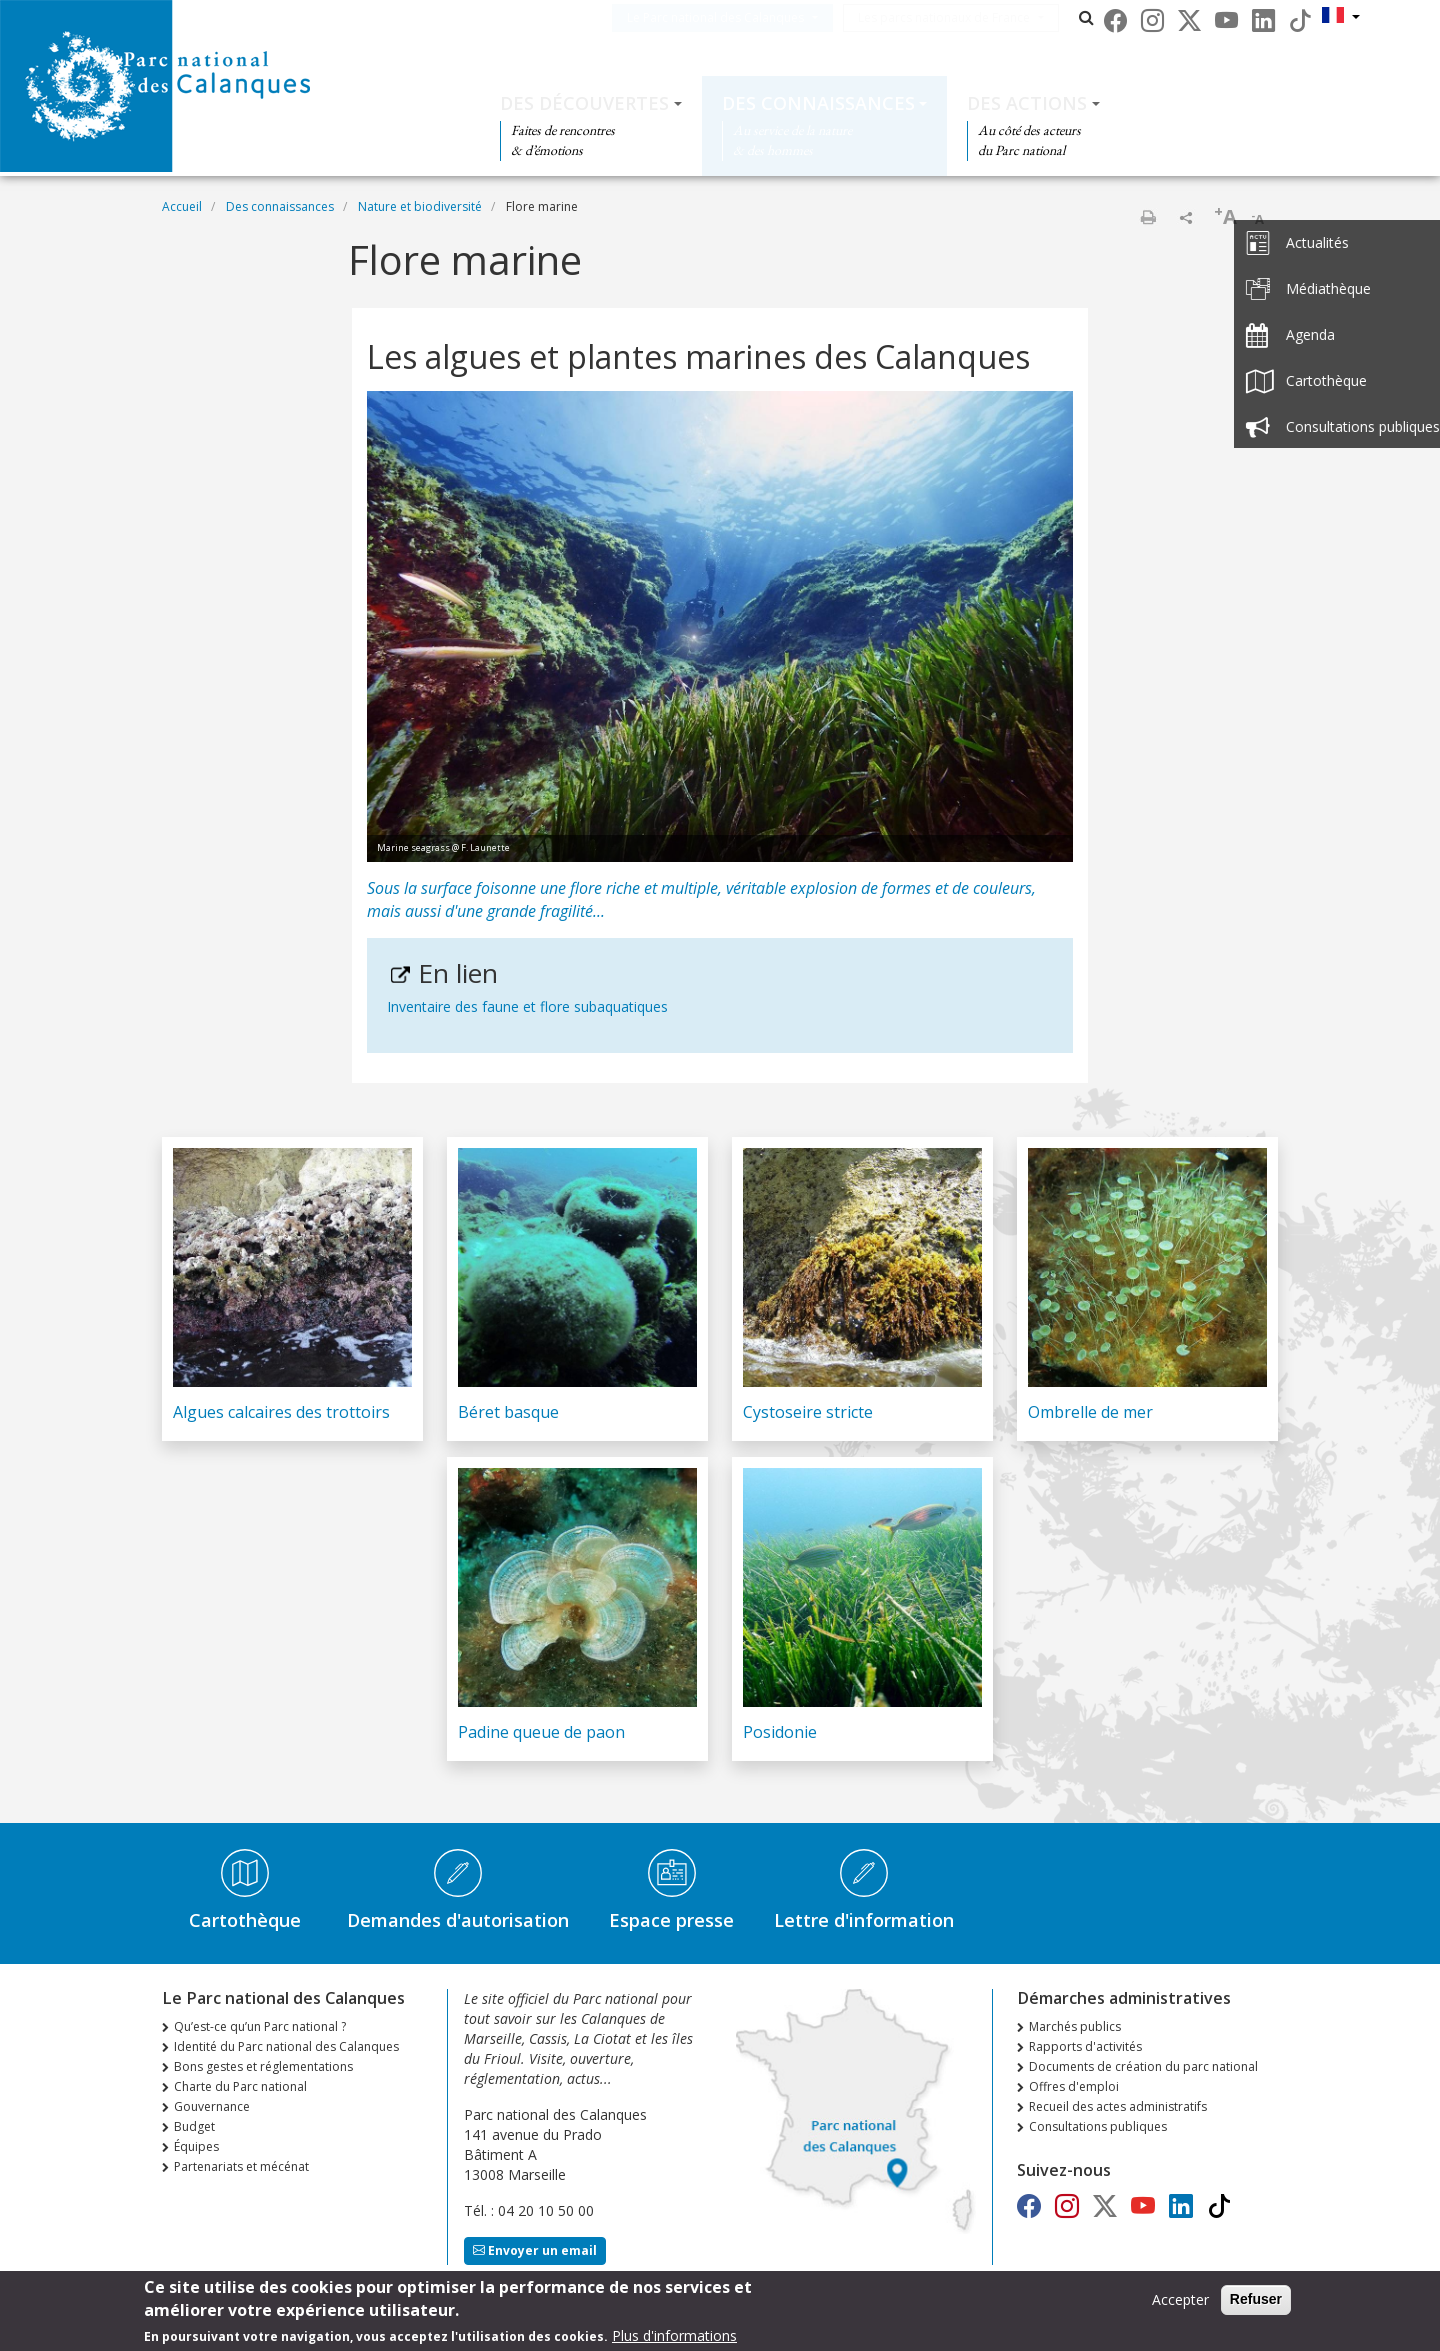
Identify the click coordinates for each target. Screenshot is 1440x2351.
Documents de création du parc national (1143, 2066)
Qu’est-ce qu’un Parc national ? (260, 2026)
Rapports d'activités (1085, 2046)
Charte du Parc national (240, 2086)
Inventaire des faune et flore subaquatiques (527, 1006)
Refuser (1256, 2304)
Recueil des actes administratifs (1118, 2106)
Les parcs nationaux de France (974, 17)
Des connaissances (818, 103)
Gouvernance (212, 2106)
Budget (194, 2126)
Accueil (182, 206)
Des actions (1027, 103)
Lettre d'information (864, 1920)
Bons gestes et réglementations (263, 2066)
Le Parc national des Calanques (745, 17)
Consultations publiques (1098, 2126)
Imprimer (1148, 217)
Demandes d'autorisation (458, 1920)
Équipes (196, 2146)
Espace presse (671, 1920)
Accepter (1180, 2304)
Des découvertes (584, 103)
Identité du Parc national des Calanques (286, 2046)
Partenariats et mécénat (241, 2166)
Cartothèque (245, 1920)
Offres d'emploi (1074, 2086)
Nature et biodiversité (420, 206)
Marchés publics (1075, 2026)
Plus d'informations (674, 2340)
